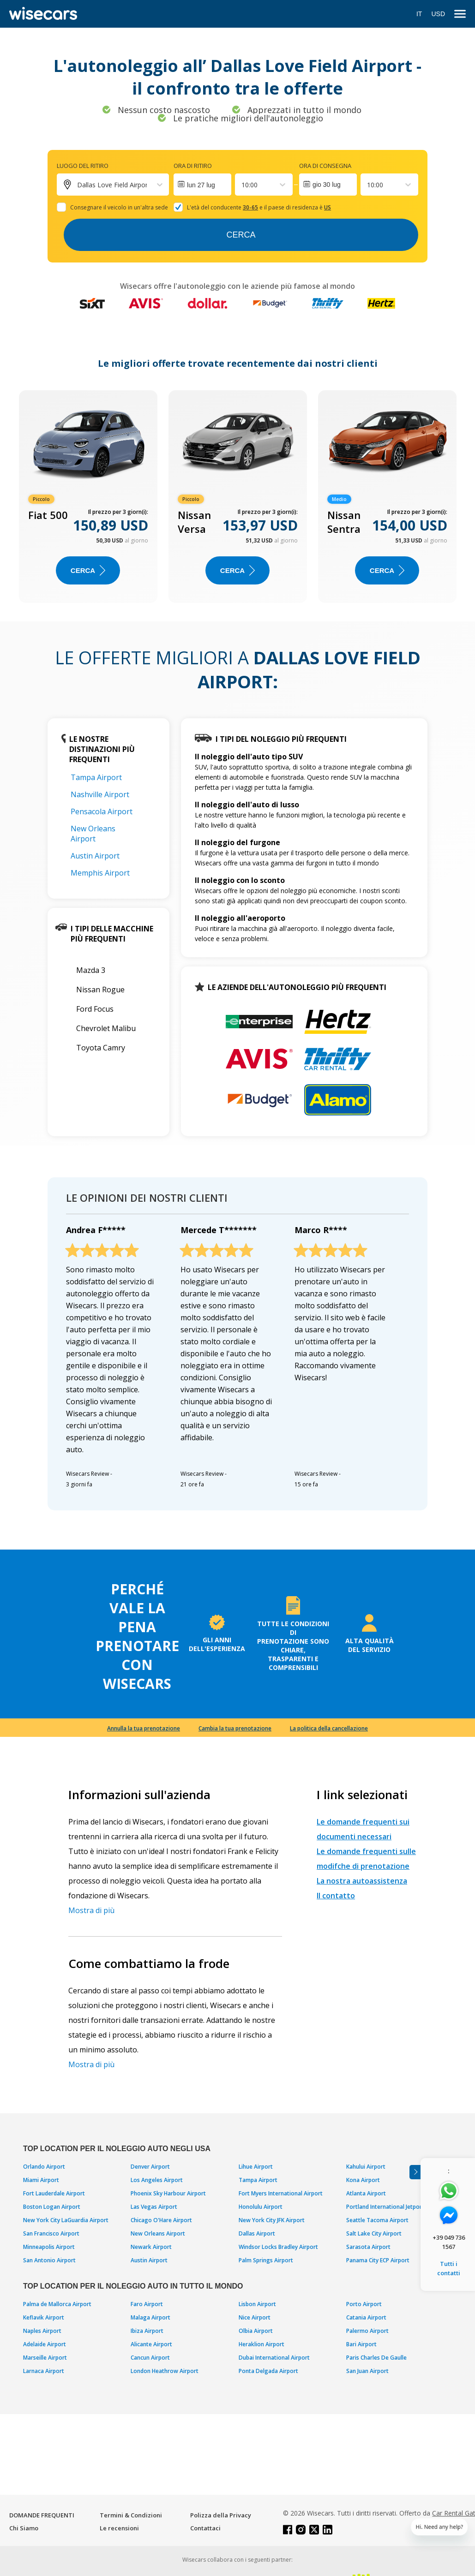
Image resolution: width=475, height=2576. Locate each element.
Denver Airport (150, 2167)
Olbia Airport (256, 2331)
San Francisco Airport (51, 2233)
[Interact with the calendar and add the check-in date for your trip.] (202, 184)
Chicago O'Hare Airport (161, 2220)
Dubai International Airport (274, 2357)
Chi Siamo (23, 2528)
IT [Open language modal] (419, 14)
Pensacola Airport (101, 811)
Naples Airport (42, 2331)
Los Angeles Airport (157, 2180)
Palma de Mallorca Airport (57, 2304)
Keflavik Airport (43, 2317)
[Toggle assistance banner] (415, 2172)
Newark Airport (151, 2247)
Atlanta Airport (366, 2193)
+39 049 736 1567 (449, 2242)
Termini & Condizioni (131, 2515)
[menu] (460, 14)
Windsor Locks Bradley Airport (278, 2247)
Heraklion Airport (261, 2344)
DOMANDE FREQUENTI (41, 2515)
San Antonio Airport (49, 2260)
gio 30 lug (327, 184)
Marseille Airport (45, 2357)
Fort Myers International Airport (281, 2193)
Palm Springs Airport (266, 2260)
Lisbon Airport (257, 2304)
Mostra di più (91, 1910)
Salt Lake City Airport (374, 2233)
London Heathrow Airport (164, 2371)
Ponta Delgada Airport (268, 2371)
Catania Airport (366, 2317)
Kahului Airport (365, 2167)
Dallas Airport (257, 2233)
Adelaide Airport (44, 2344)
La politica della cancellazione (329, 1728)
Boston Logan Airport (51, 2207)
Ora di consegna (325, 165)
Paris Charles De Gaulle (376, 2357)
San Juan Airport (367, 2371)
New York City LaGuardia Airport (65, 2220)
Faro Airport (147, 2304)
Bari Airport (361, 2344)
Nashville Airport (100, 794)
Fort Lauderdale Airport (54, 2193)
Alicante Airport (151, 2344)
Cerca (240, 234)
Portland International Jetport (385, 2207)
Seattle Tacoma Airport (377, 2220)
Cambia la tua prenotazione (234, 1728)
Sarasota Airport (368, 2247)
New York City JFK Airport (272, 2220)
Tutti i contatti (448, 2268)
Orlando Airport (44, 2167)
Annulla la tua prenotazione (143, 1728)
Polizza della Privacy (220, 2515)
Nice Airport (255, 2317)
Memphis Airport (100, 873)
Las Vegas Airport (154, 2207)
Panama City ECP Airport (377, 2260)
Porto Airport (364, 2304)
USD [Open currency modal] (438, 14)
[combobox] (242, 184)
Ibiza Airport (147, 2331)
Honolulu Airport (261, 2207)
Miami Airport (41, 2180)
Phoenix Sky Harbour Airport (168, 2193)
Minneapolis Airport (49, 2247)
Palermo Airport (367, 2331)
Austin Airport (95, 856)
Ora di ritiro (193, 165)
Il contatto (336, 1895)
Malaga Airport (150, 2317)
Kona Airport (363, 2180)
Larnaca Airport (43, 2371)
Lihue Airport (256, 2167)
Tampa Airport (96, 777)
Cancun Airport (150, 2357)
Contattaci (205, 2528)
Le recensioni (119, 2528)
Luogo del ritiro (82, 165)
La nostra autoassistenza (362, 1881)
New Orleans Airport (93, 833)
